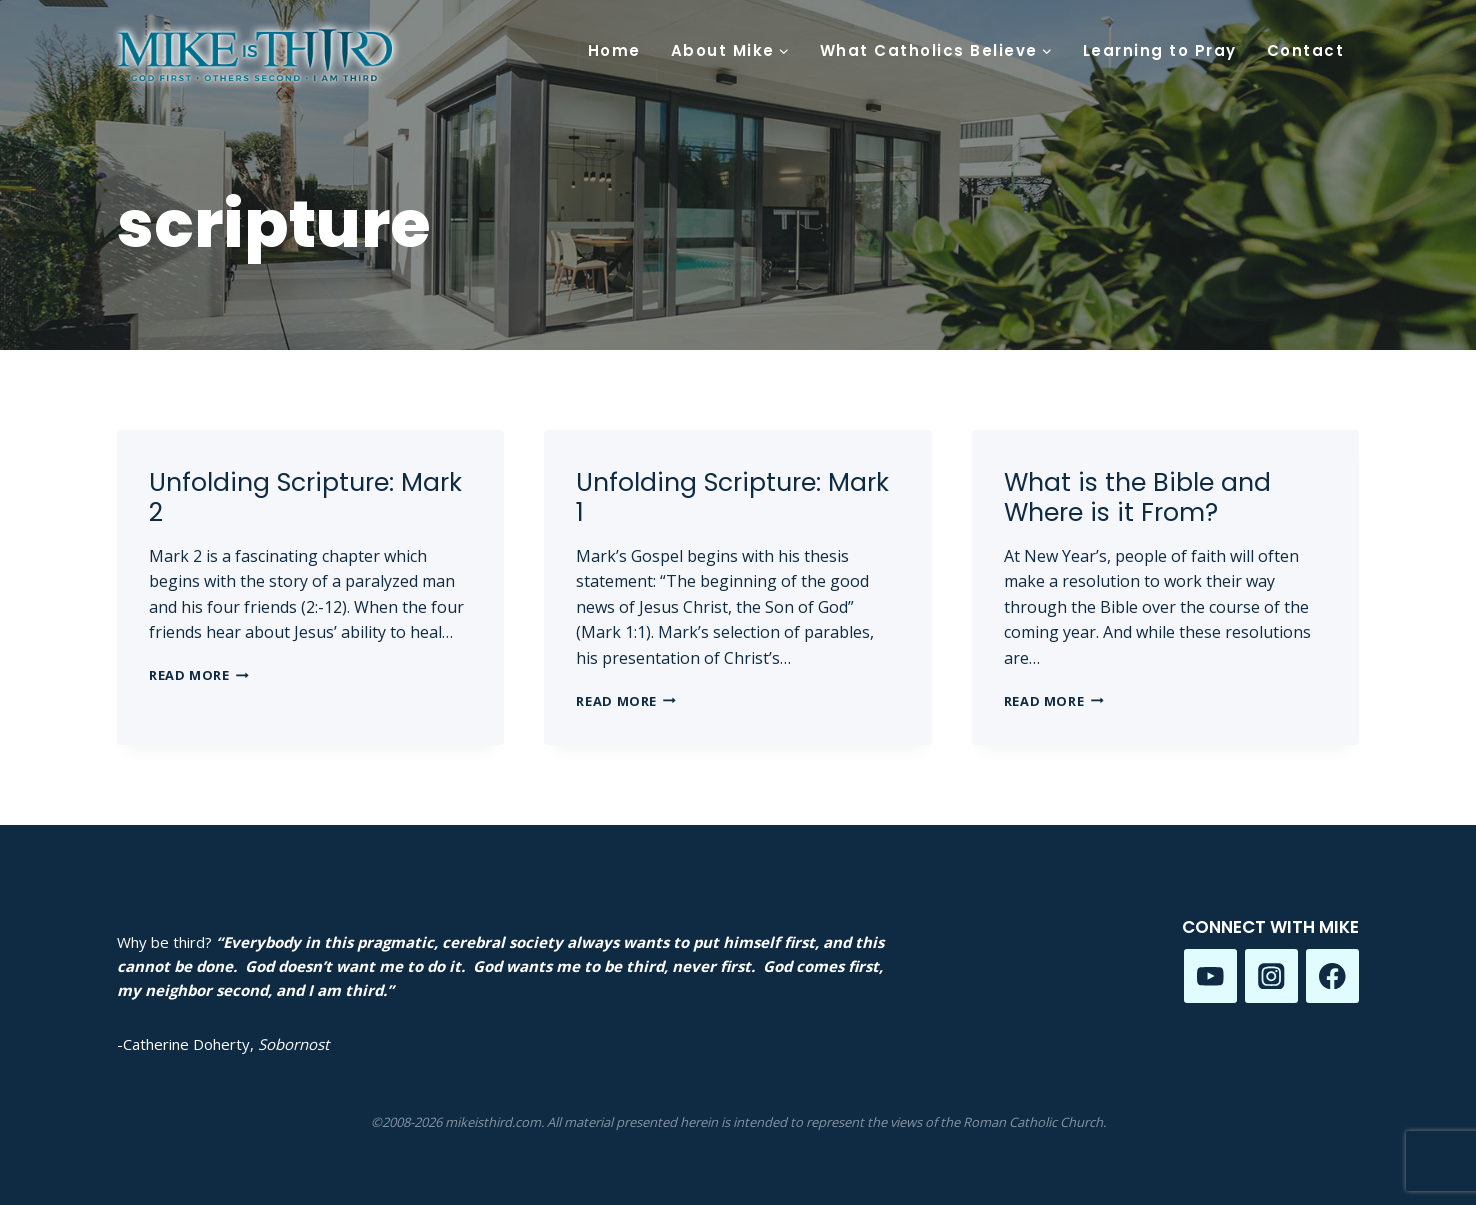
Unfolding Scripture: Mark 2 (305, 497)
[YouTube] (1210, 975)
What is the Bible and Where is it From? (1137, 497)
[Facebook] (1332, 975)
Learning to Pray (1160, 50)
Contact (1306, 50)
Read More (199, 675)
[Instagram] (1271, 975)
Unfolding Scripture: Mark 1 (732, 497)
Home (614, 50)
